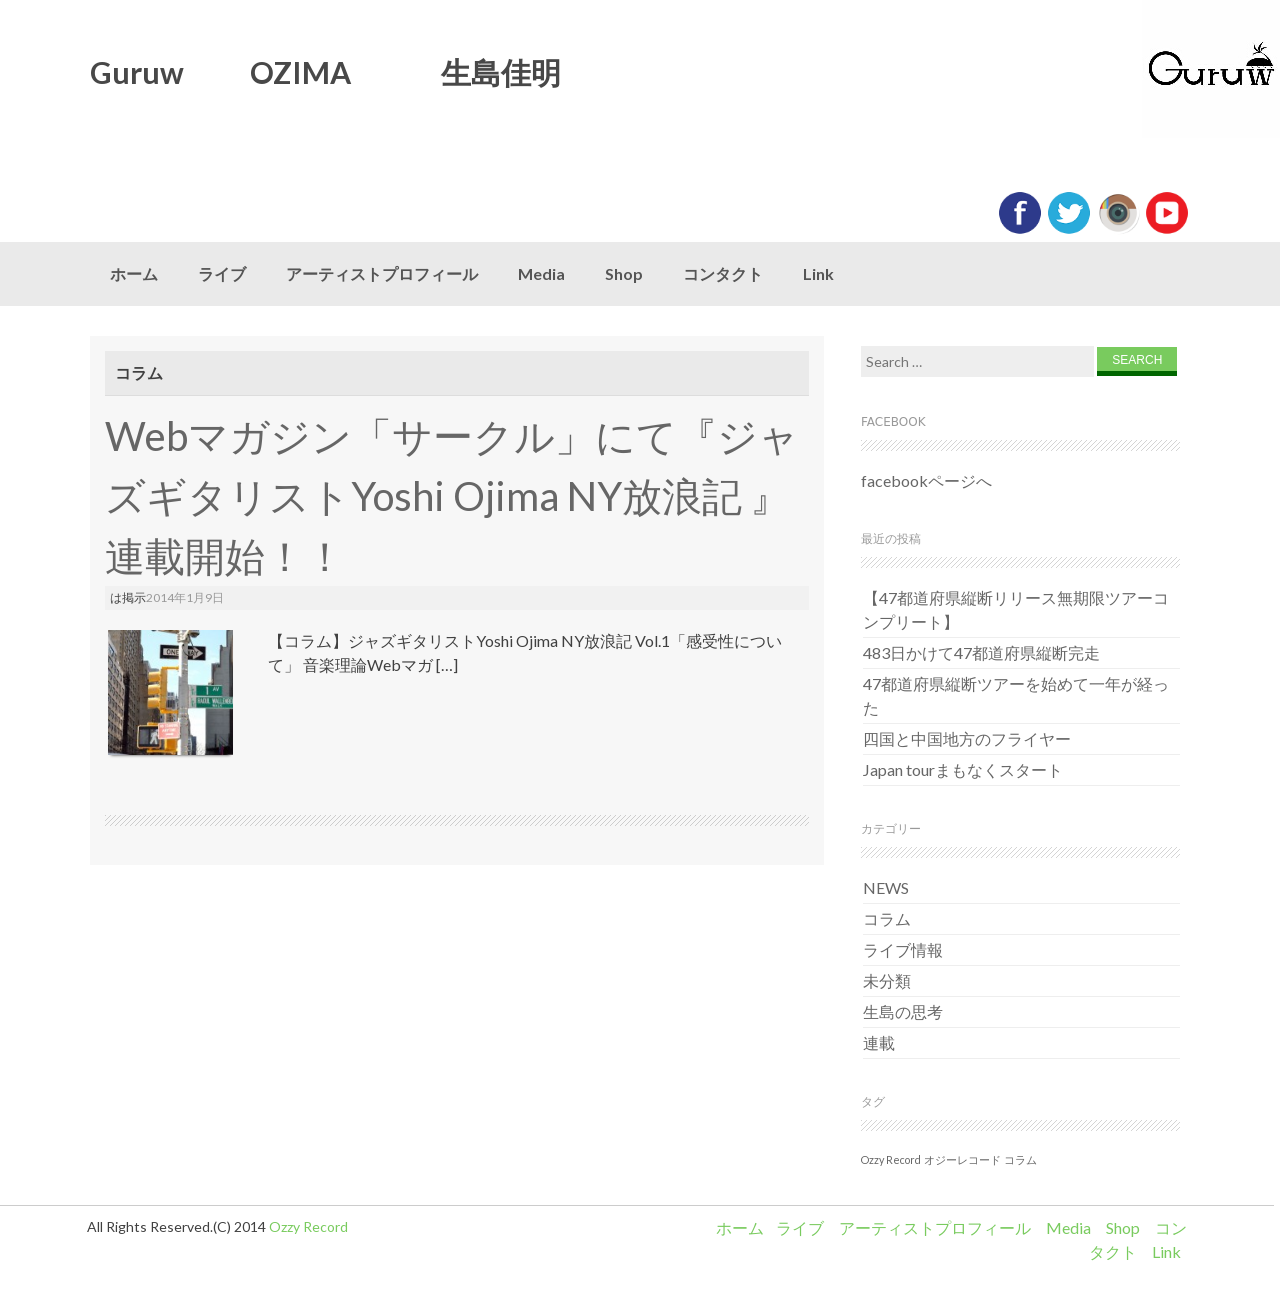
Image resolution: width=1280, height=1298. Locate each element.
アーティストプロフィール (382, 273)
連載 (879, 1042)
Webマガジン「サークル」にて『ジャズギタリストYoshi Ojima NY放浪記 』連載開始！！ (452, 496)
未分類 (887, 980)
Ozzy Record (308, 1226)
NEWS (886, 887)
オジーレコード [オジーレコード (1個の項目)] (962, 1159)
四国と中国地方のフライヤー (967, 738)
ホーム (134, 273)
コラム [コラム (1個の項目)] (1020, 1159)
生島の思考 (903, 1011)
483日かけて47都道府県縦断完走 (981, 652)
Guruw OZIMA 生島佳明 (325, 72)
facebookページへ (926, 480)
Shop (624, 273)
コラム (887, 918)
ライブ (222, 273)
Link (818, 273)
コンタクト (723, 273)
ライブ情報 (903, 949)
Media (541, 273)
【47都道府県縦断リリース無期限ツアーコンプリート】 (1016, 609)
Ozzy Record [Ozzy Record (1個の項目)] (891, 1159)
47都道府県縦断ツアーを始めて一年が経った (1016, 695)
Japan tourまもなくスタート (963, 769)
